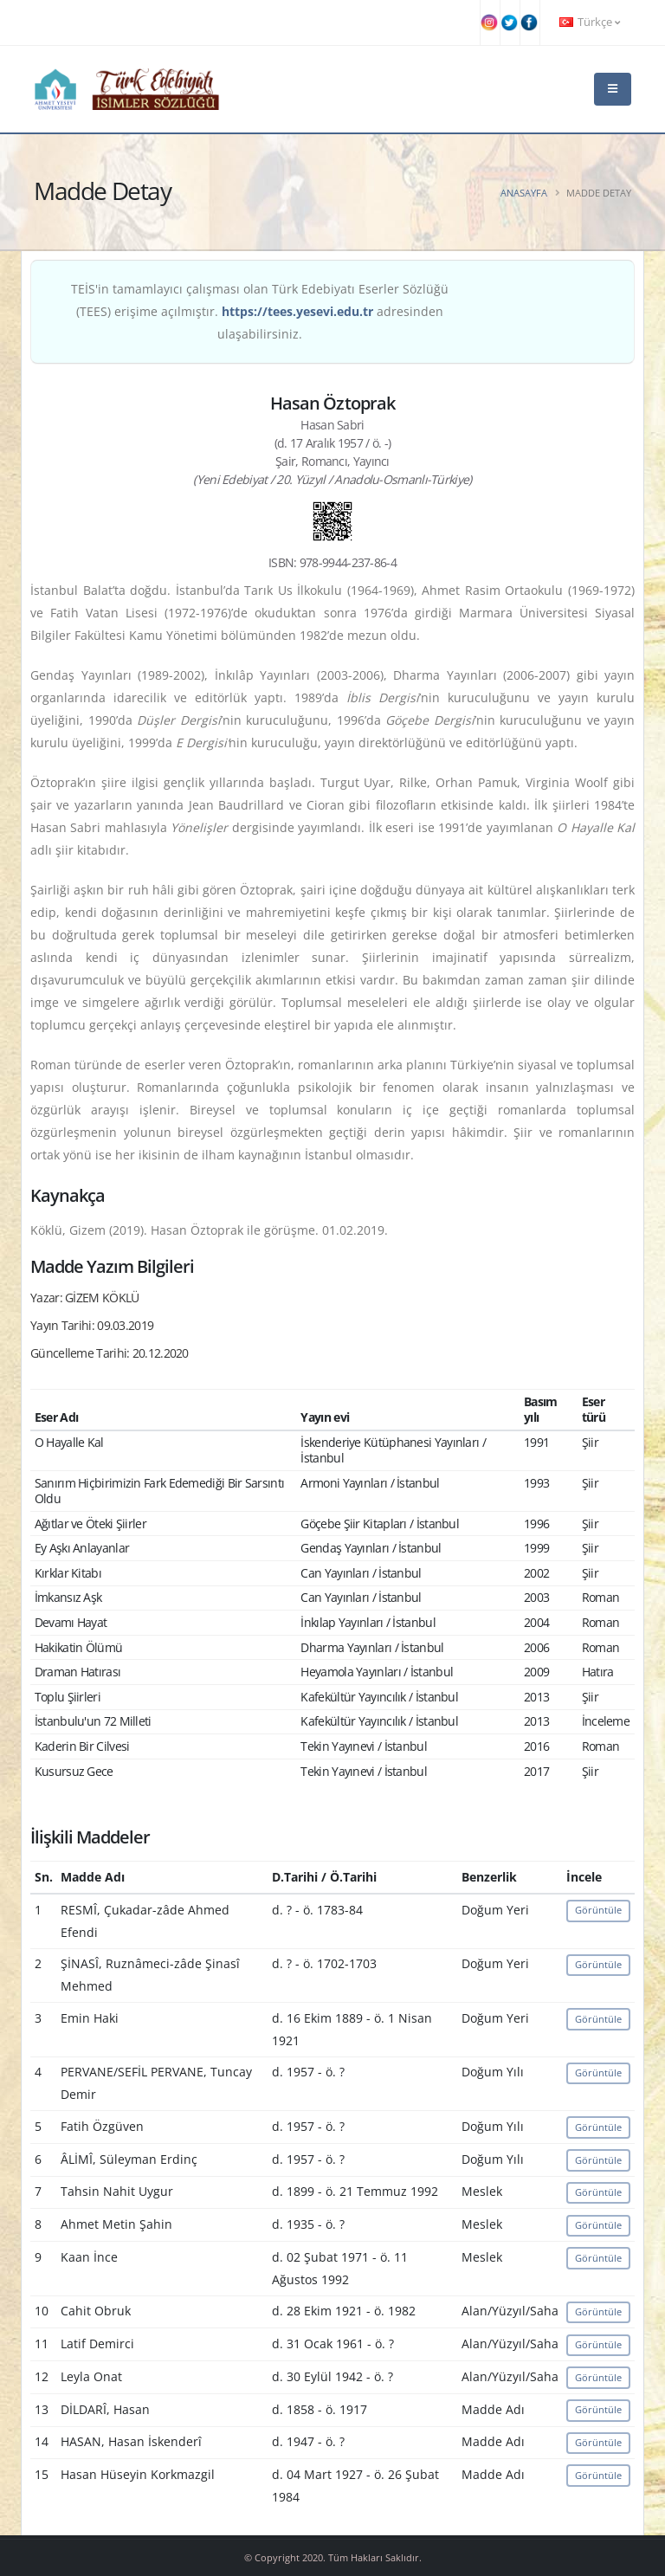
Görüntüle (598, 1909)
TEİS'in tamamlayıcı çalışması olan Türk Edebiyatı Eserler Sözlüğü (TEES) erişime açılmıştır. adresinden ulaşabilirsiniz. (260, 311)
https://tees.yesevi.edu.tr (297, 311)
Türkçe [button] (589, 22)
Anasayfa (523, 192)
